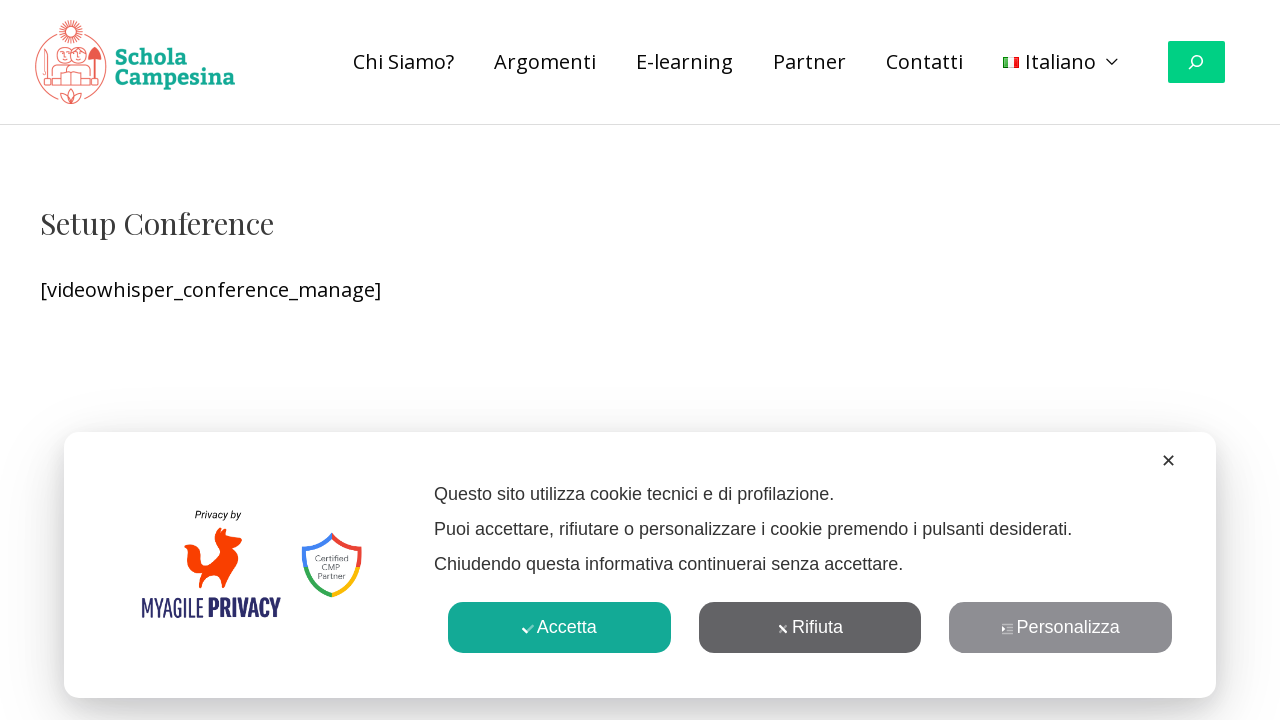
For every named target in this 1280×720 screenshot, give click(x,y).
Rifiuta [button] (810, 627)
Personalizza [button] (1061, 627)
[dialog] (640, 565)
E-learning (684, 61)
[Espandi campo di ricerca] (1196, 62)
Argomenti (545, 61)
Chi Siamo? (403, 61)
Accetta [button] (559, 627)
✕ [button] (1168, 461)
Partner (809, 61)
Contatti (924, 61)
